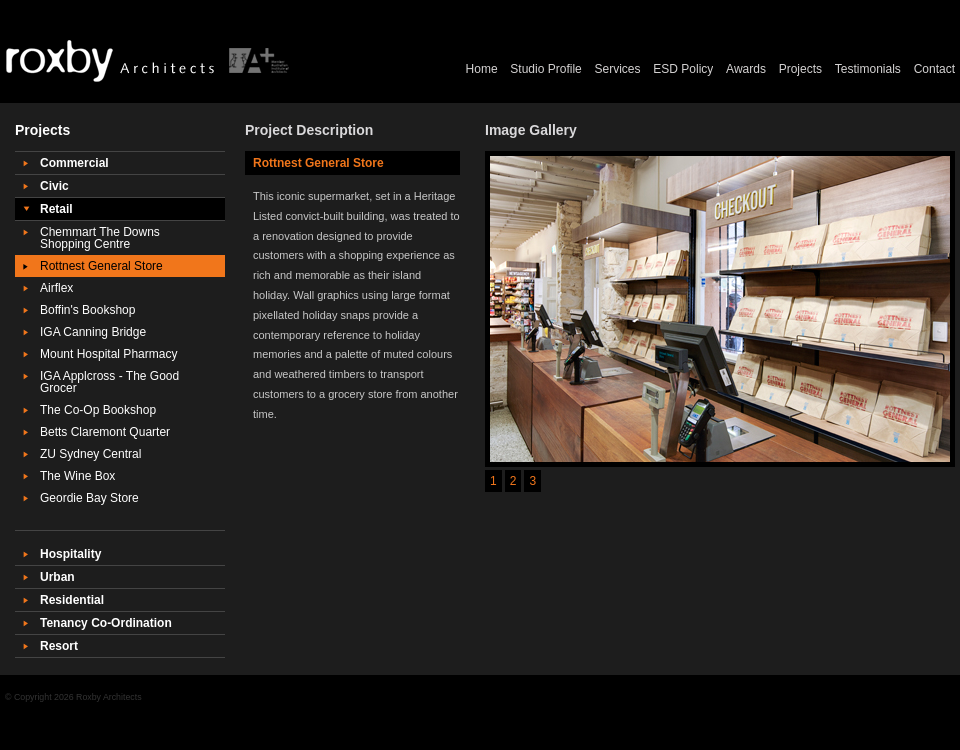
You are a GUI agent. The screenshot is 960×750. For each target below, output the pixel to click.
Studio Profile (545, 69)
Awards (746, 69)
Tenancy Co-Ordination (106, 623)
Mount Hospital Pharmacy (108, 354)
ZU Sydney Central (90, 454)
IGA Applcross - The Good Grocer (109, 382)
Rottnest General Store (101, 266)
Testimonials (868, 69)
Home (482, 69)
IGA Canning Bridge (93, 332)
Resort (59, 646)
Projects (800, 69)
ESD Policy (683, 69)
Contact (934, 69)
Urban (57, 577)
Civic (54, 186)
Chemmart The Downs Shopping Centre (100, 238)
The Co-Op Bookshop (98, 410)
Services (618, 69)
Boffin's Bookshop (87, 310)
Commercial (74, 163)
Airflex (56, 288)
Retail (56, 209)
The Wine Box (77, 476)
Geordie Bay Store (89, 498)
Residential (72, 600)
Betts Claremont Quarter (105, 432)
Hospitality (70, 554)
